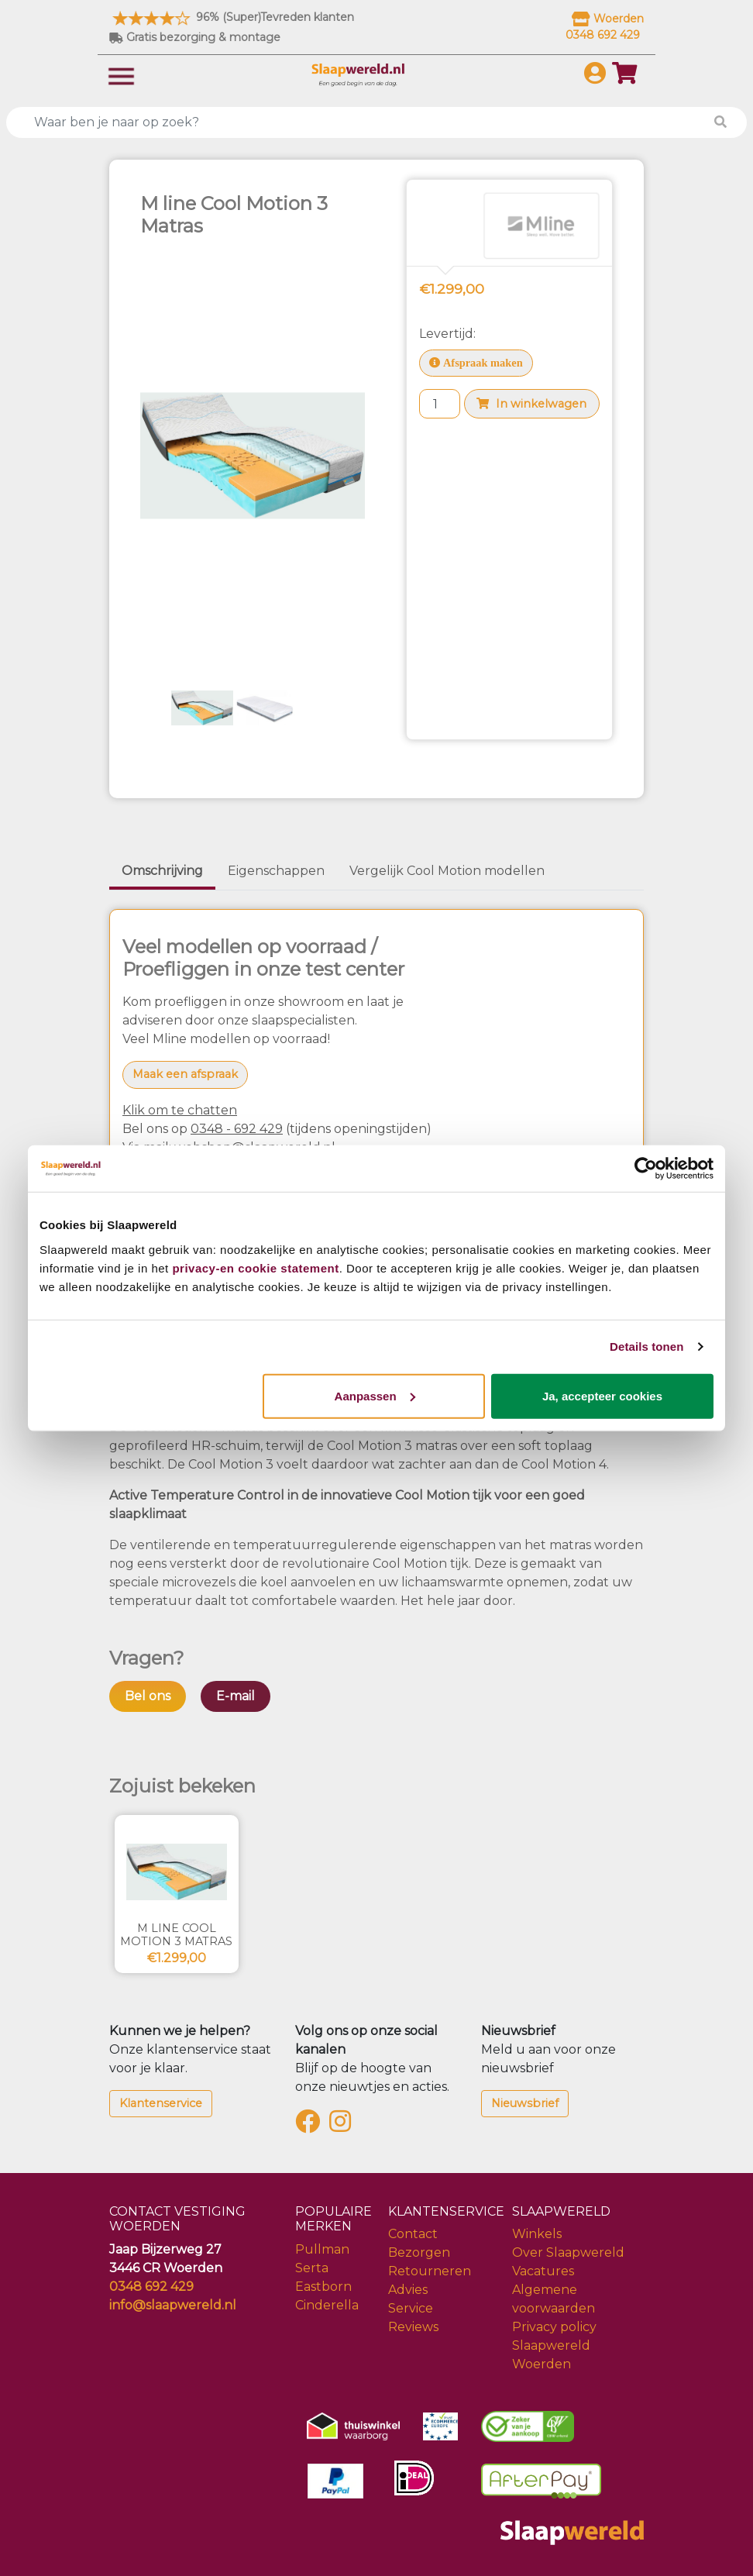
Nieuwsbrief (525, 2103)
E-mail (235, 1696)
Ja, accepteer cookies (602, 1395)
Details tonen (646, 1346)
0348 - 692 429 (237, 1128)
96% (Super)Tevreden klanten (231, 17)
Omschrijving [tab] (162, 870)
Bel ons (147, 1696)
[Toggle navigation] (121, 74)
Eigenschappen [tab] (276, 870)
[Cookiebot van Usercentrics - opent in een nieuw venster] (645, 1168)
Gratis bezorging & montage (194, 37)
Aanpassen (375, 1395)
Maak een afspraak (185, 1074)
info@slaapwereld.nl (172, 2305)
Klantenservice (160, 2103)
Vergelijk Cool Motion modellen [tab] (447, 870)
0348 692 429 (151, 2286)
